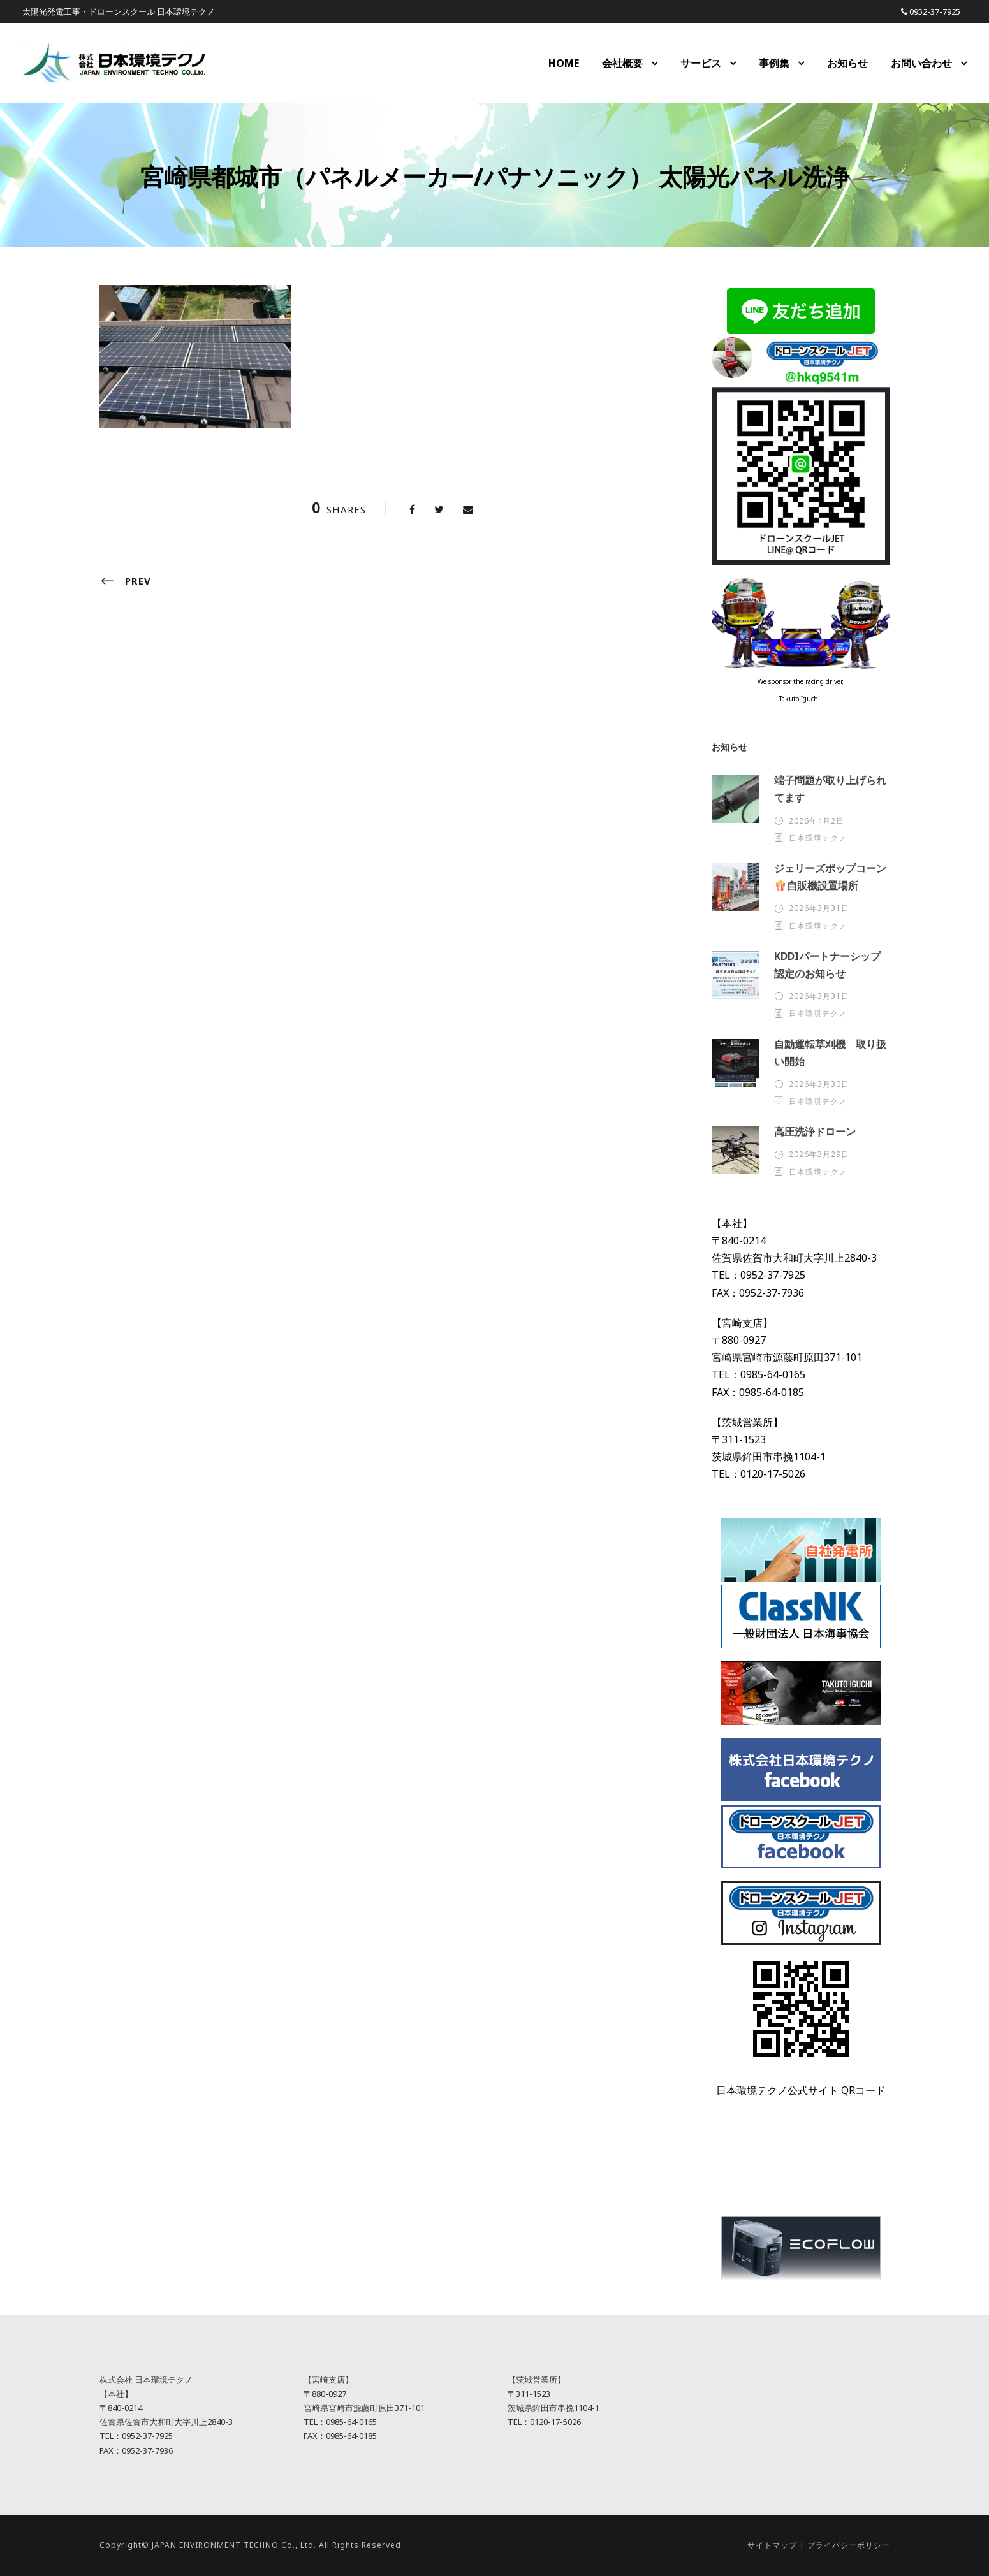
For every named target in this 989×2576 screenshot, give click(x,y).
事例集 (774, 63)
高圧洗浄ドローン (815, 1131)
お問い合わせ (921, 63)
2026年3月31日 (819, 908)
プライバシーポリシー (848, 2545)
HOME (563, 63)
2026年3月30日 (819, 1084)
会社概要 (622, 63)
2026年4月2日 (816, 820)
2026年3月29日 (819, 1154)
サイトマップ (772, 2545)
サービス (700, 63)
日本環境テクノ (818, 838)
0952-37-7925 (934, 11)
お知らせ (847, 63)
